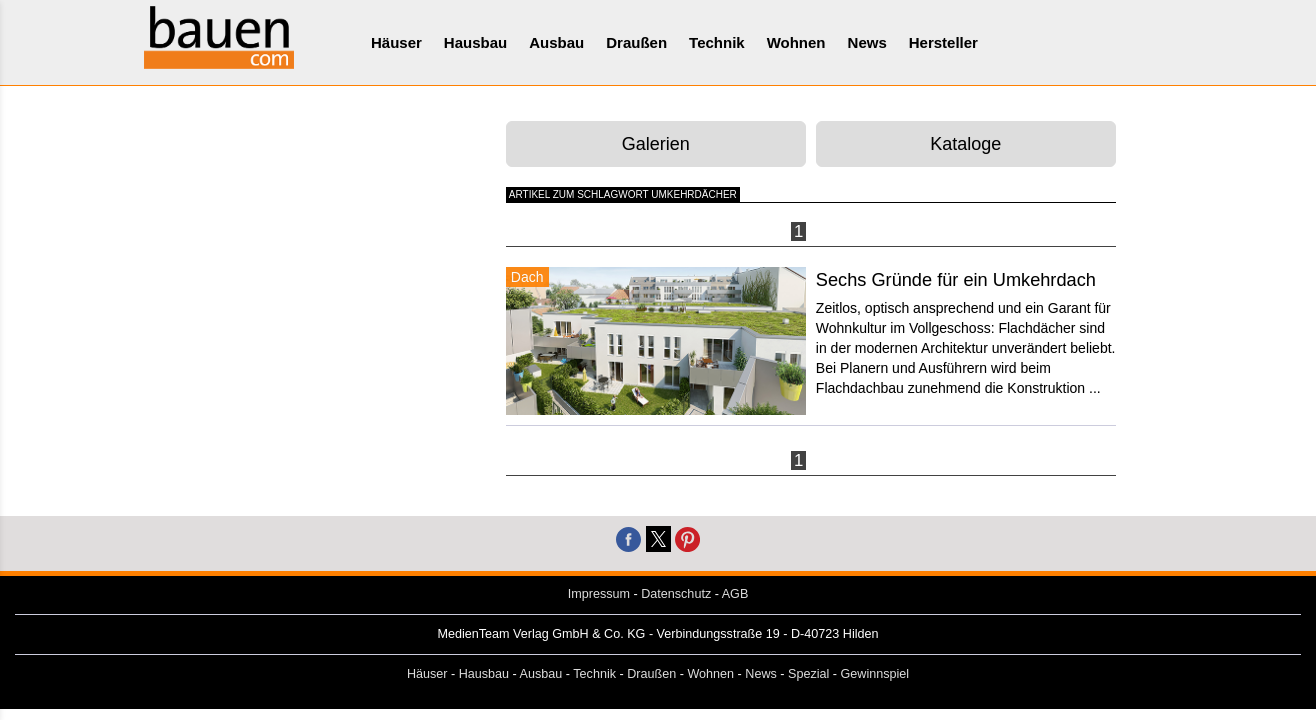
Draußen (636, 42)
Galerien (656, 144)
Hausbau (475, 42)
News (867, 42)
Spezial (808, 674)
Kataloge (965, 144)
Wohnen (796, 42)
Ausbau (556, 42)
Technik (717, 42)
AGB (735, 594)
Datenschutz (676, 594)
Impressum (599, 594)
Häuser (396, 42)
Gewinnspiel (875, 674)
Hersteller (943, 42)
